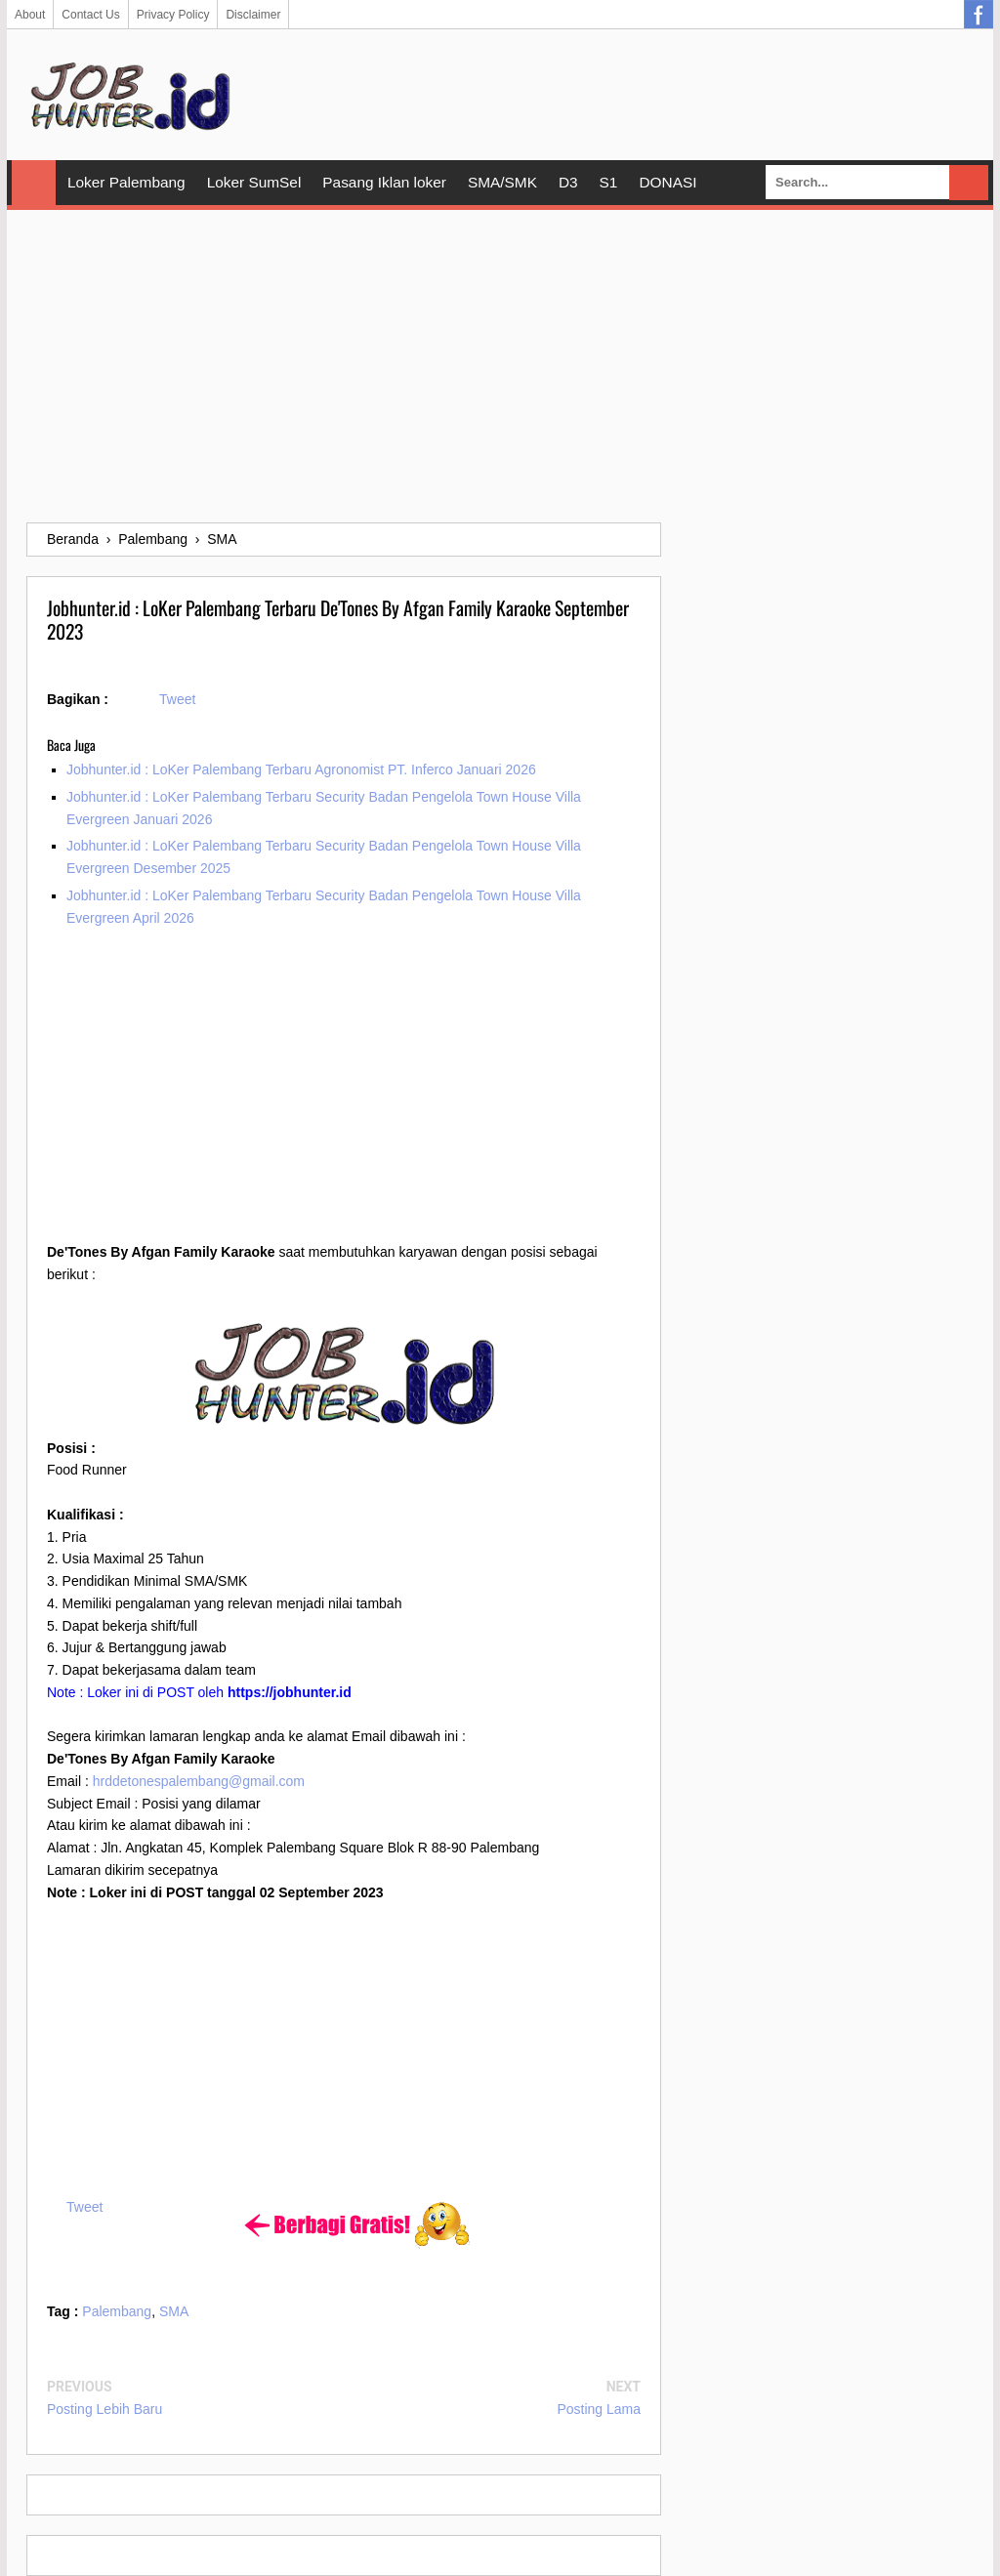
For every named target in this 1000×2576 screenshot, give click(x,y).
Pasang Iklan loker (384, 182)
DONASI (667, 182)
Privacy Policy (173, 14)
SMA (173, 2311)
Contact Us (90, 14)
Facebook (978, 14)
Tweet (177, 699)
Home (34, 182)
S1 (609, 182)
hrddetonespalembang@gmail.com (199, 1781)
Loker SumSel (254, 182)
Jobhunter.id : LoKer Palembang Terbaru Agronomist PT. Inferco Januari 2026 (301, 769)
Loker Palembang (126, 182)
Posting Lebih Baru (104, 2409)
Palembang (116, 2311)
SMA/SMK (502, 182)
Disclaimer (253, 14)
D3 (568, 182)
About (30, 14)
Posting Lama (599, 2409)
